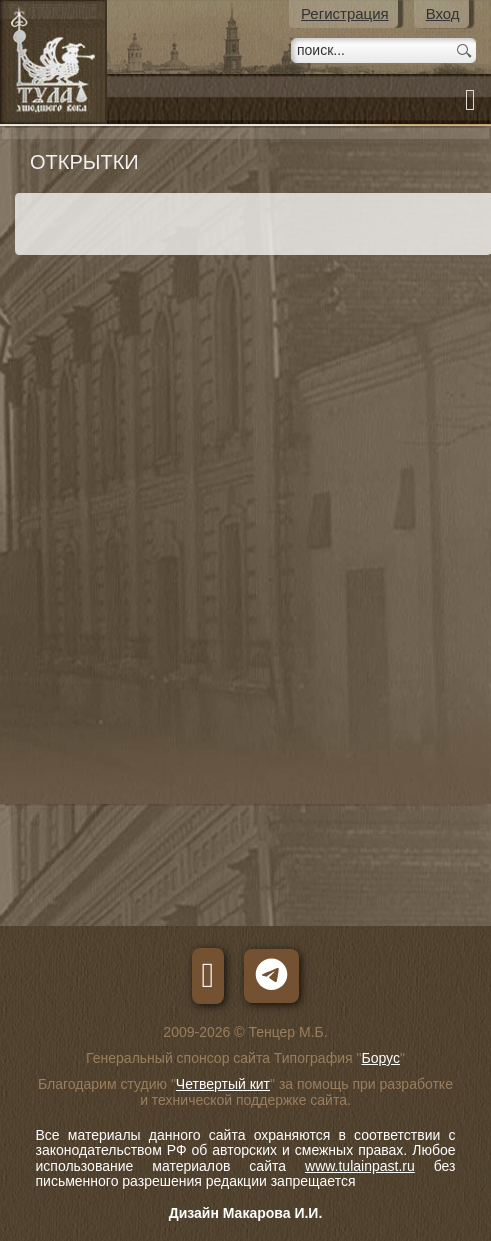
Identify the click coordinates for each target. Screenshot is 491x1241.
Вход (443, 13)
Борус (380, 1058)
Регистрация (345, 13)
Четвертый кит (223, 1084)
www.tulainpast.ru (360, 1166)
